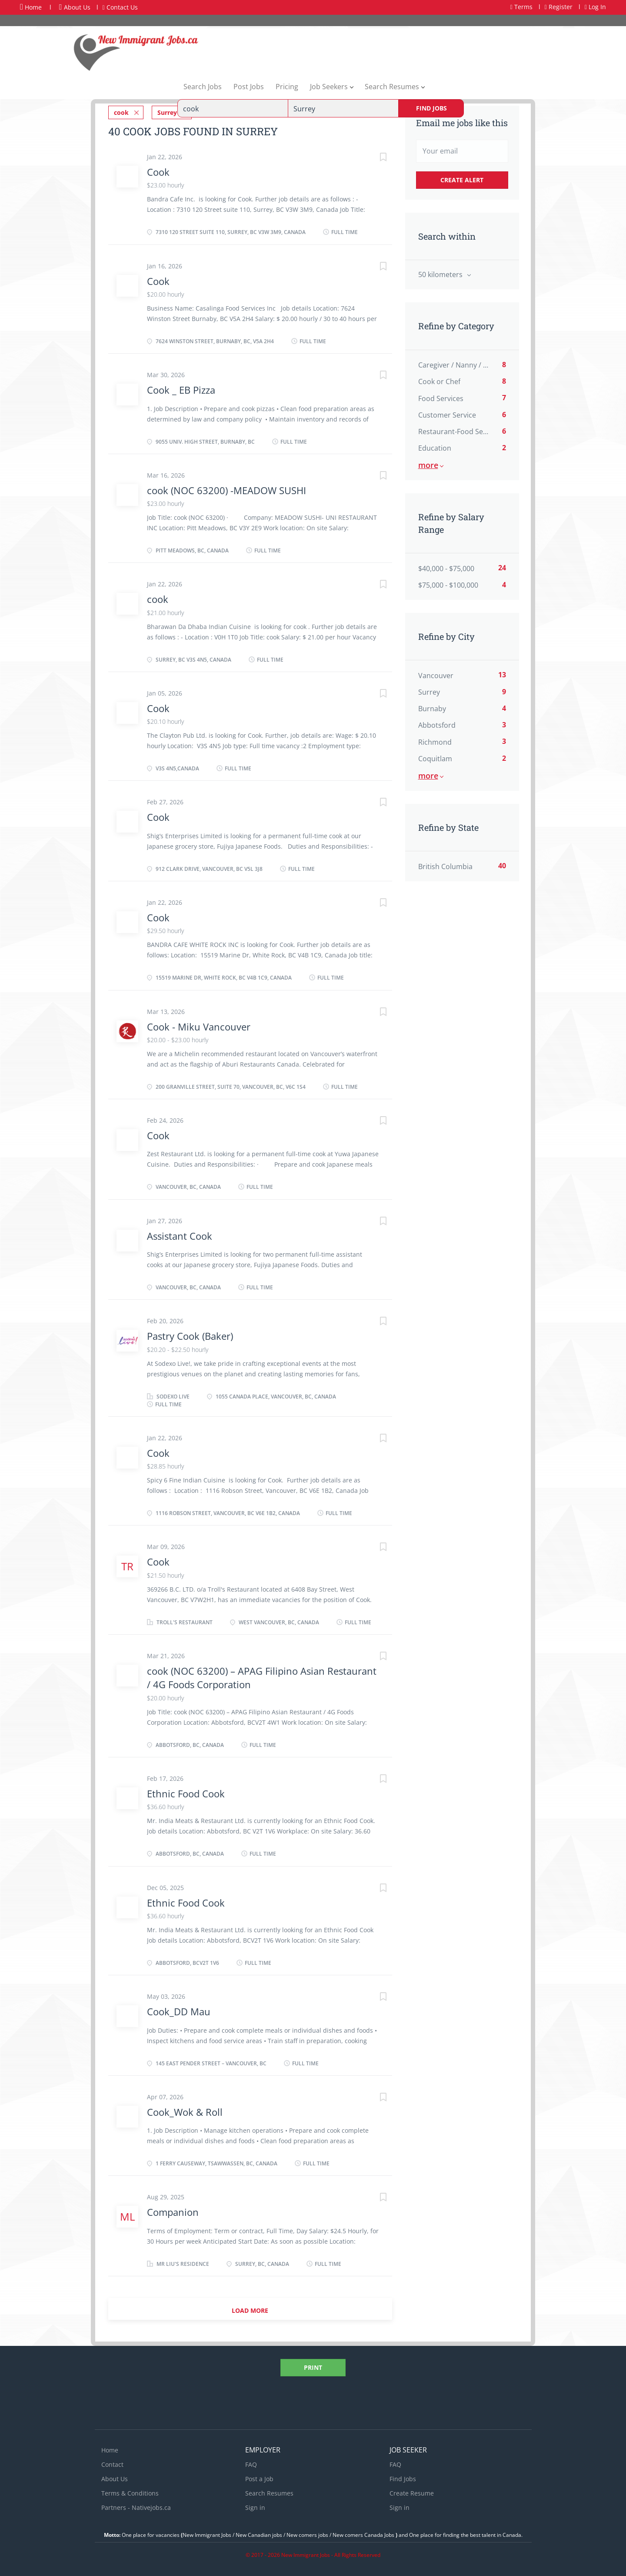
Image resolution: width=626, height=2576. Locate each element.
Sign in (255, 2507)
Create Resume (412, 2493)
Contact (112, 2464)
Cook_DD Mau (178, 2011)
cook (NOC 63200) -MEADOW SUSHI (226, 490)
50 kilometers (441, 274)
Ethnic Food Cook (186, 1793)
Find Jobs (431, 108)
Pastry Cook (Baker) (190, 1335)
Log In (595, 7)
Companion (173, 2211)
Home (31, 7)
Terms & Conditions (130, 2493)
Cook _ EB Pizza (181, 389)
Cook (158, 171)
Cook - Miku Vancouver (198, 1026)
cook (157, 599)
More (428, 465)
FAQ (251, 2464)
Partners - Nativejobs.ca (136, 2507)
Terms (521, 7)
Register (559, 7)
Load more (250, 2310)
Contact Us (120, 7)
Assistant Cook (179, 1235)
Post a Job (259, 2479)
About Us (74, 7)
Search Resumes (269, 2493)
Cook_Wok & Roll (185, 2111)
